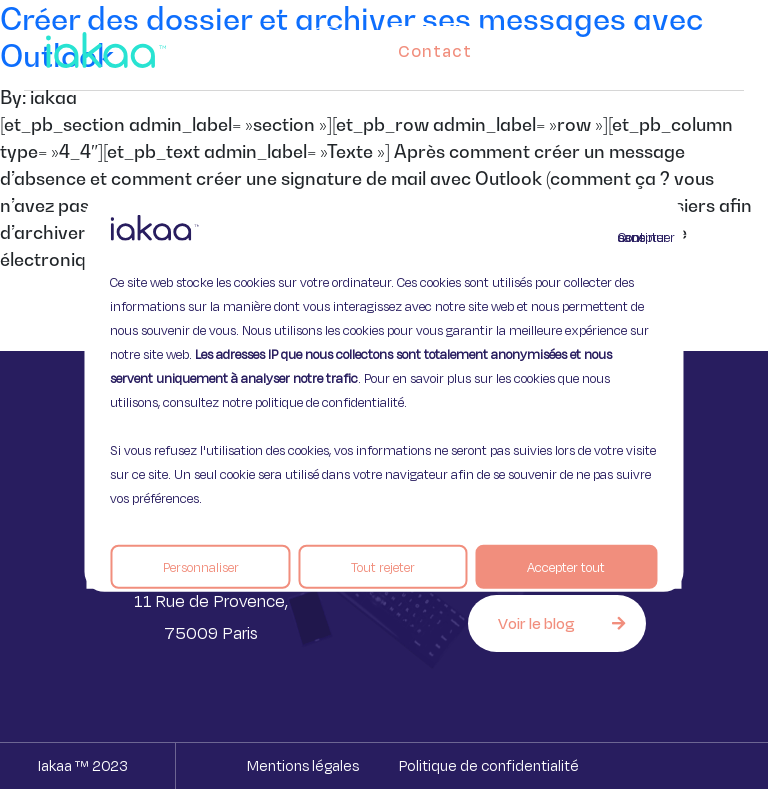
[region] (383, 394)
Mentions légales (303, 765)
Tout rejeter (383, 566)
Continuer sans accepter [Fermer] (630, 236)
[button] (710, 46)
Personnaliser (201, 566)
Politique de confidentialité (489, 765)
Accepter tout (566, 566)
